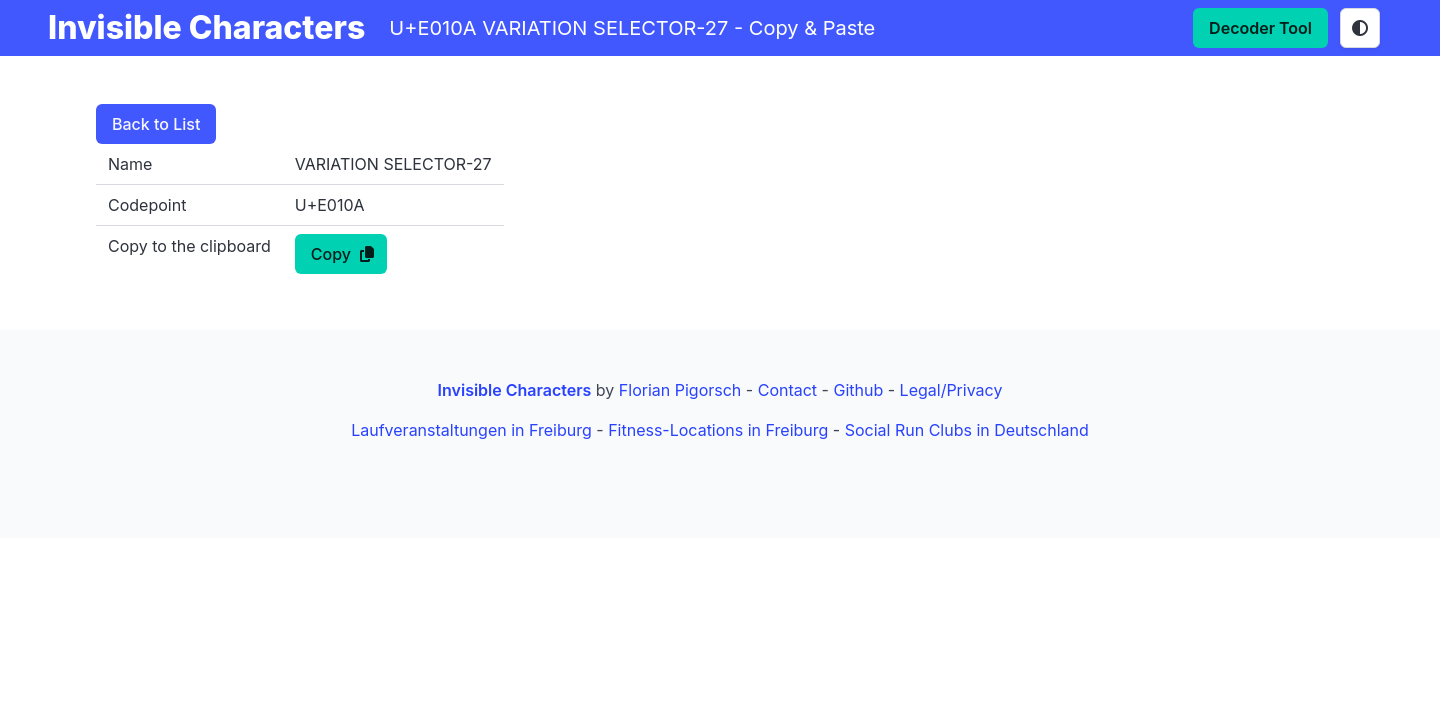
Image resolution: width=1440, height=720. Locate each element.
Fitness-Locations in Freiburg (718, 430)
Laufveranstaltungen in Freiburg (471, 430)
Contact (787, 390)
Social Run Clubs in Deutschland (967, 430)
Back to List (156, 124)
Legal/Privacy (951, 390)
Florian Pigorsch (680, 390)
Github (858, 390)
